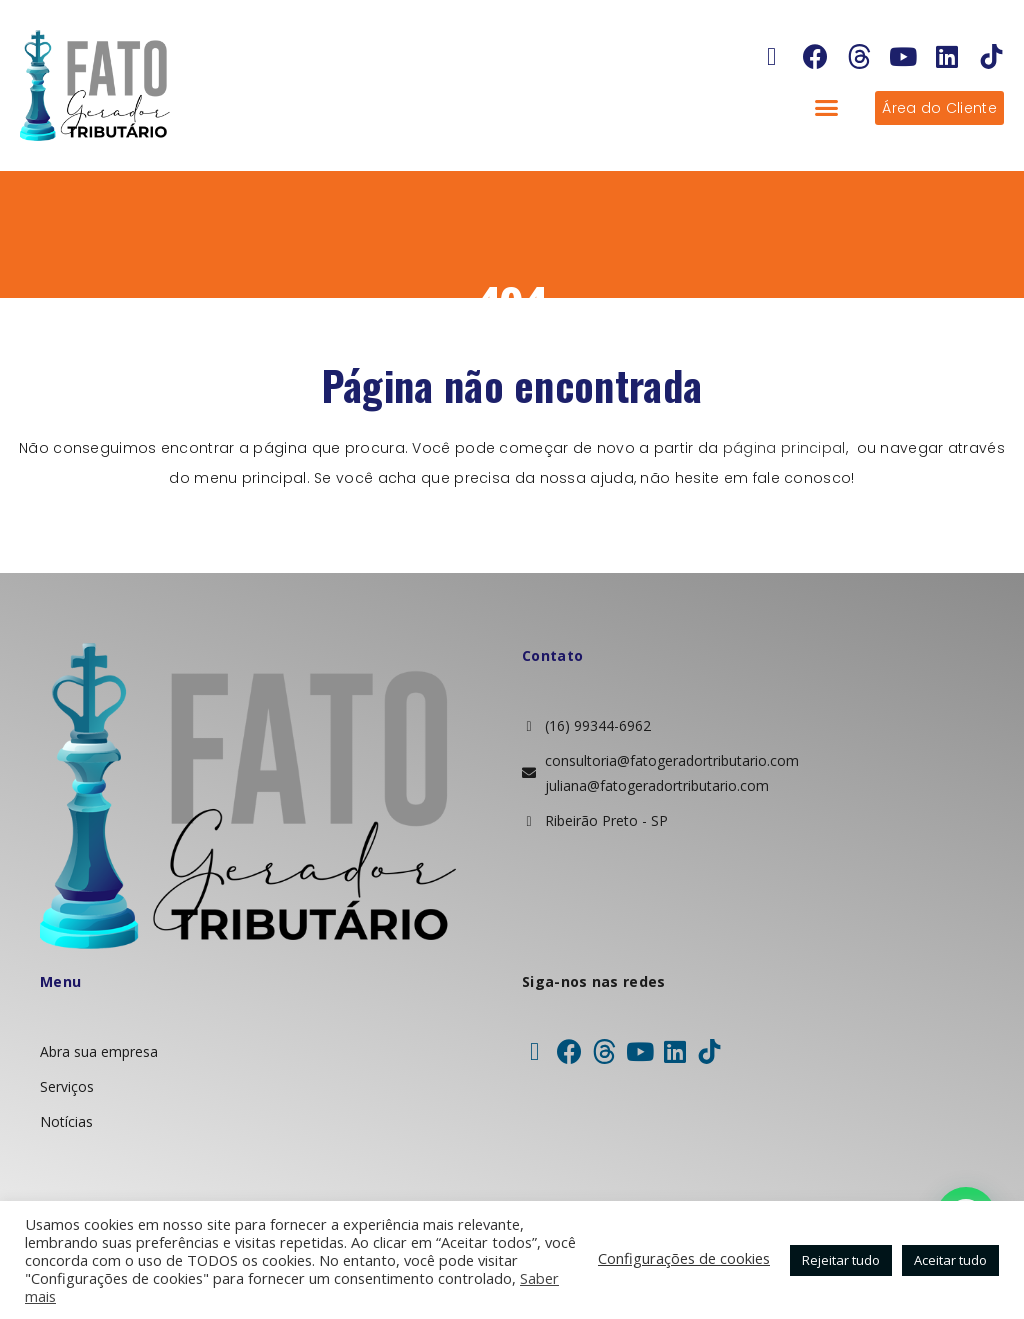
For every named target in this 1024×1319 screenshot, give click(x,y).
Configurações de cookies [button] (684, 1258)
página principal (784, 448)
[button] (827, 108)
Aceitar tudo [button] (950, 1260)
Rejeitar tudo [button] (841, 1260)
